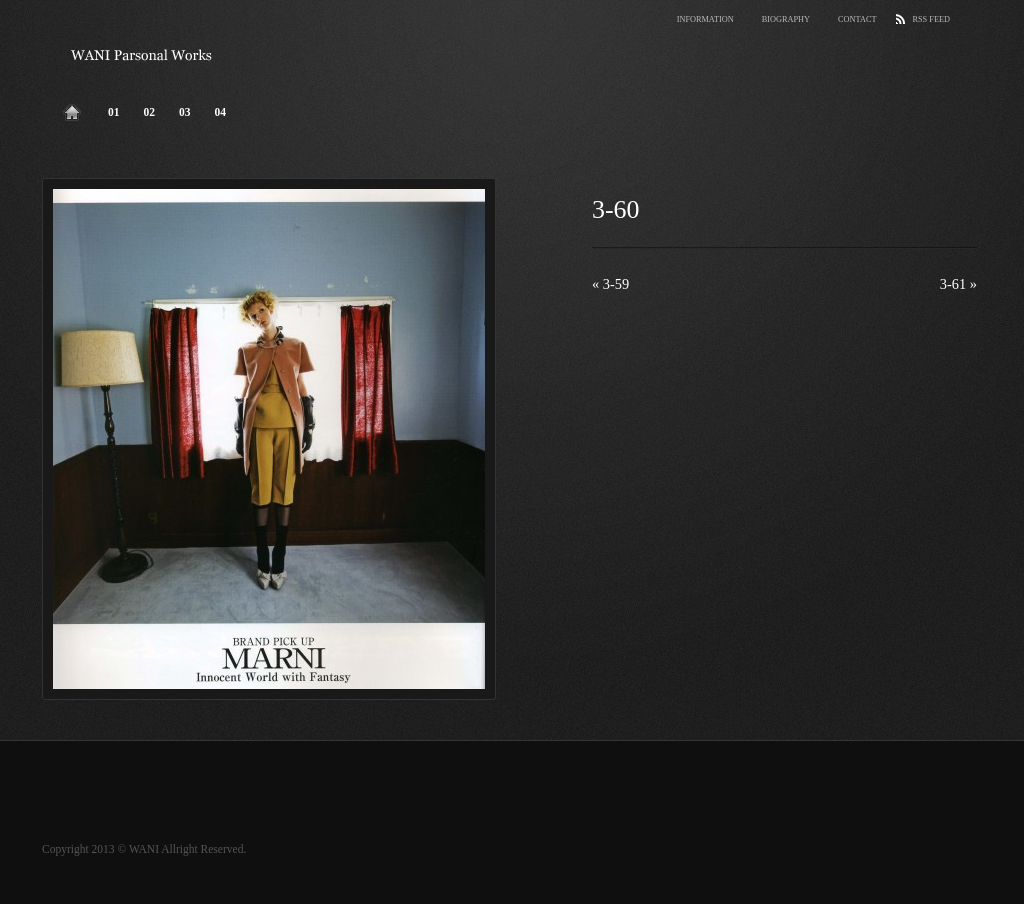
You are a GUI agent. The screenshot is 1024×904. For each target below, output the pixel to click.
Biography (786, 19)
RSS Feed (931, 19)
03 (185, 112)
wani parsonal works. (142, 55)
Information (705, 19)
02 (150, 112)
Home (72, 108)
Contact (857, 19)
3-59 (610, 284)
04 (221, 112)
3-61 (958, 284)
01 (114, 112)
